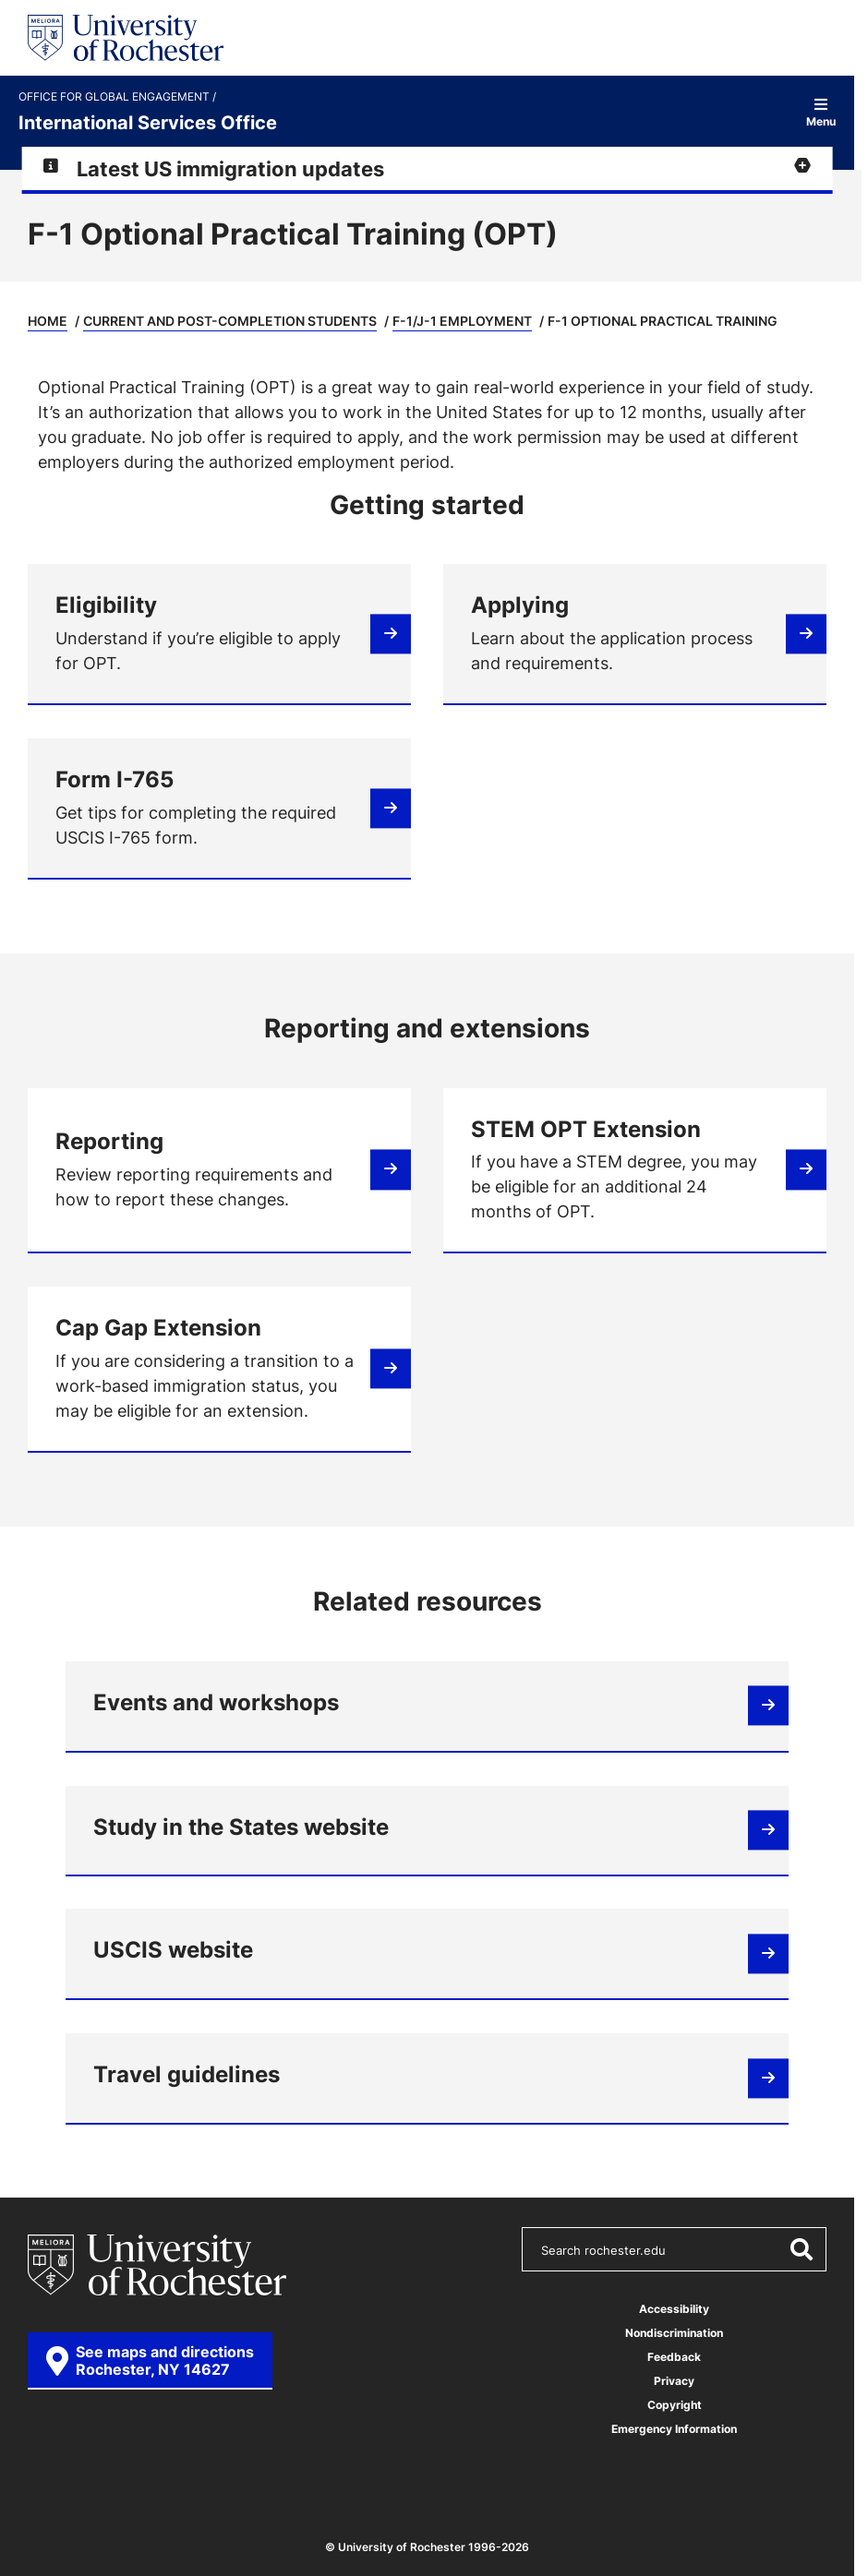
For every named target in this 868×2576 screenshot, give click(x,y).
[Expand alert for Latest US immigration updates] (427, 168)
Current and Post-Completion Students (230, 320)
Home (47, 320)
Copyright (674, 2405)
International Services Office (147, 122)
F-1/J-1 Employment (462, 320)
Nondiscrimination (674, 2333)
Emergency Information (674, 2429)
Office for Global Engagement (115, 96)
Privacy (674, 2381)
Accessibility (674, 2309)
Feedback (674, 2357)
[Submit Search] (801, 2249)
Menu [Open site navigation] (821, 112)
